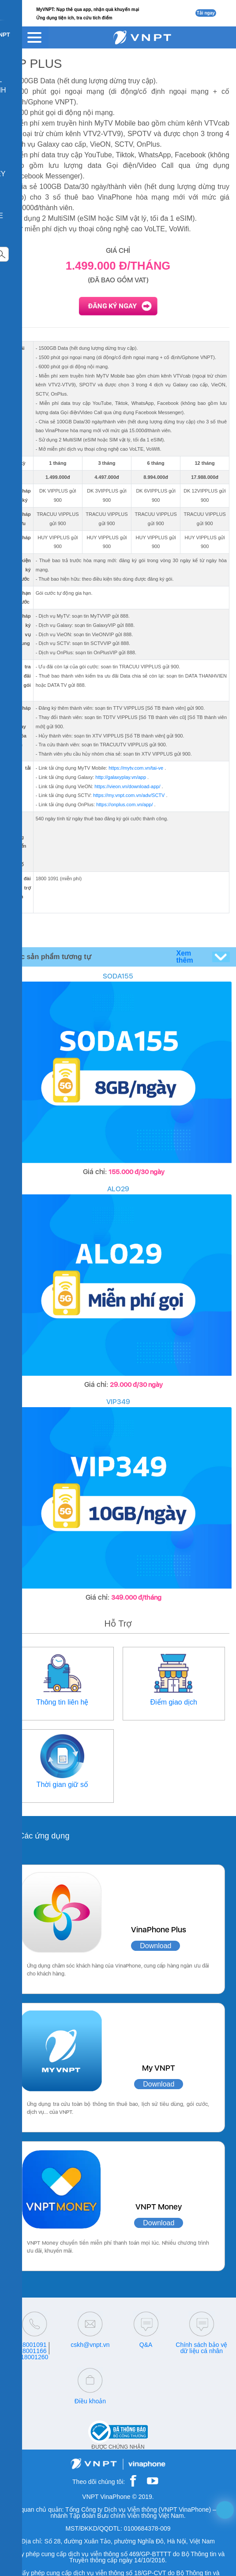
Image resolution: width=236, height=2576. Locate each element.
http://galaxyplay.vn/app (120, 777)
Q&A (146, 2344)
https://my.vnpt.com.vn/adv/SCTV (129, 795)
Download (155, 1946)
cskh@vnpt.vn (90, 2344)
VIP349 (118, 1401)
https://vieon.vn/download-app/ (127, 786)
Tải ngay (206, 13)
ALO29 (118, 1189)
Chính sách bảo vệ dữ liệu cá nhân (201, 2347)
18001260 (34, 2357)
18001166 (32, 2350)
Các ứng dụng (44, 1835)
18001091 (32, 2344)
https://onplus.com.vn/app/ (124, 804)
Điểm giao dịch (173, 1702)
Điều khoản (90, 2401)
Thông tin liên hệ (62, 1702)
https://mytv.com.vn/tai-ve (136, 768)
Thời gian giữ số (62, 1784)
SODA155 (118, 976)
